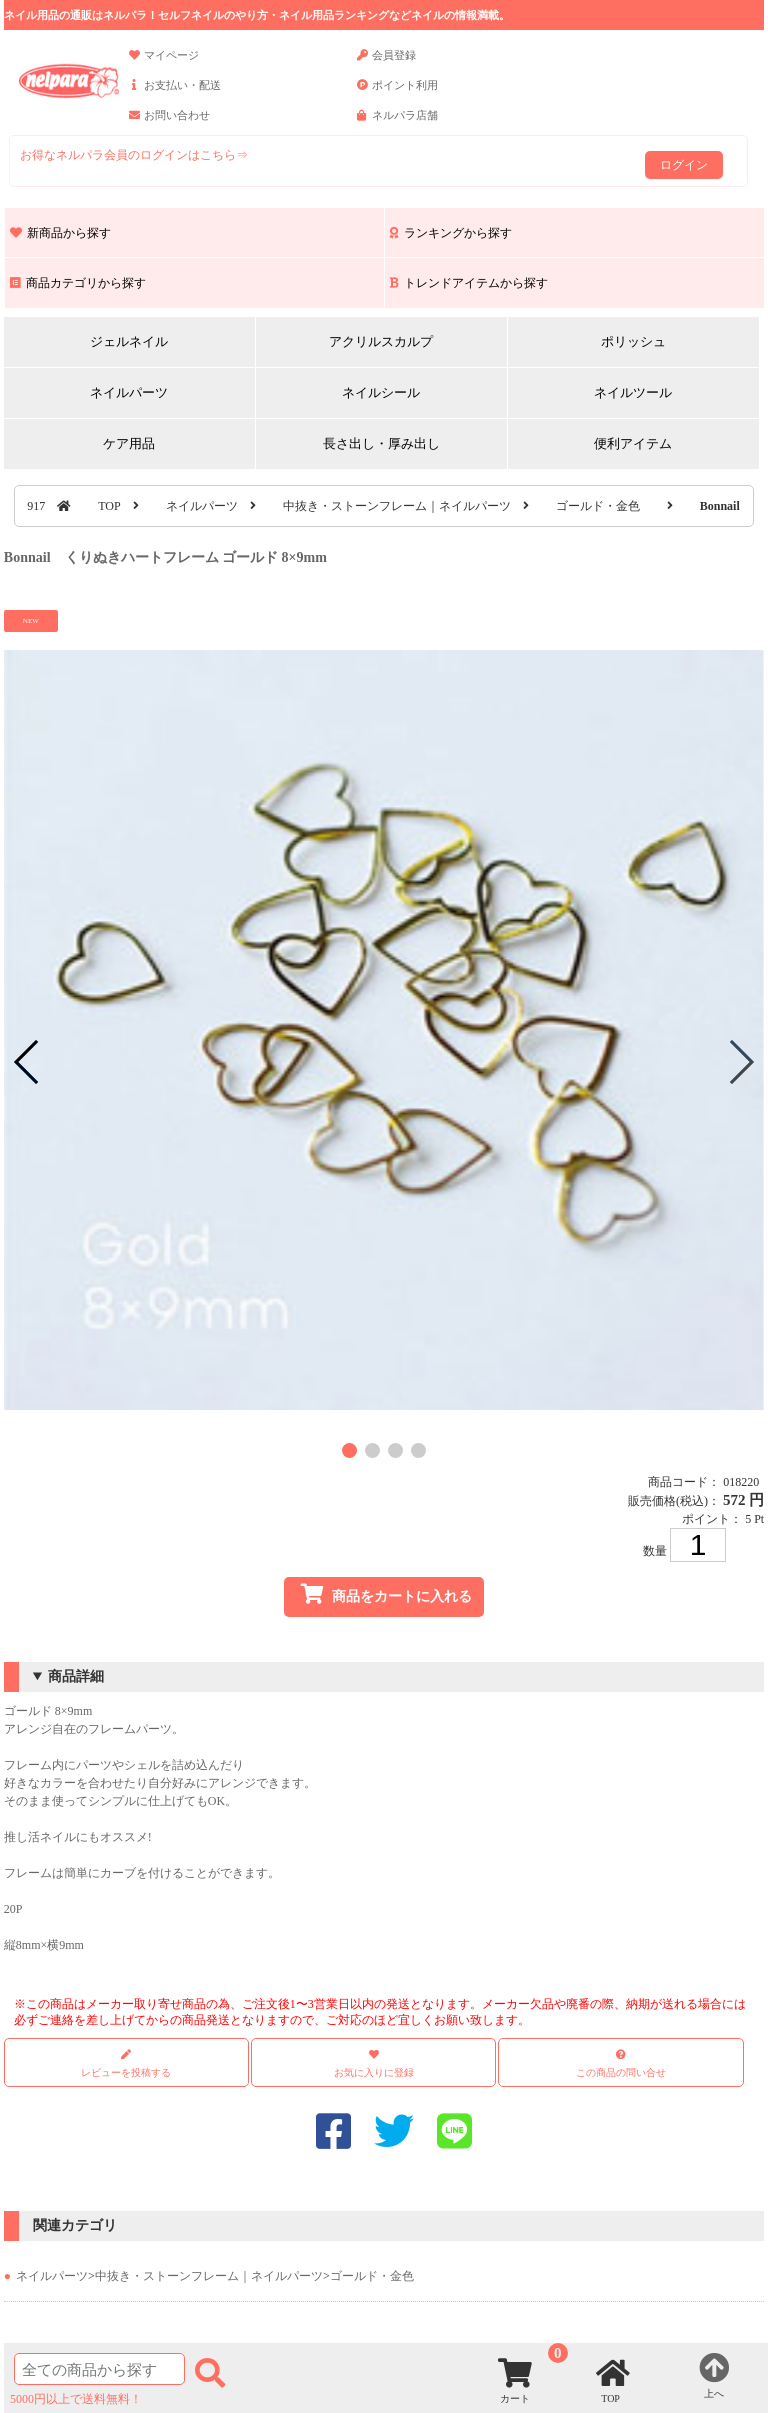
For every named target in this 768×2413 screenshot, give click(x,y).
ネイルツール (633, 392)
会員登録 (386, 64)
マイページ (164, 64)
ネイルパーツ (129, 392)
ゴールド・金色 (598, 506)
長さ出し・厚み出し (381, 443)
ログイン (684, 165)
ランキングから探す (451, 233)
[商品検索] (99, 2369)
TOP (109, 506)
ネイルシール (381, 392)
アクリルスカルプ (381, 341)
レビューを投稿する (126, 2063)
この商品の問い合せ (621, 2072)
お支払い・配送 (175, 94)
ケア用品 (129, 443)
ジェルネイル (129, 341)
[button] (349, 1450)
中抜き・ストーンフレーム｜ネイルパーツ (397, 506)
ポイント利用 (397, 94)
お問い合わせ (169, 124)
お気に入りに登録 (374, 2072)
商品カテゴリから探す (78, 283)
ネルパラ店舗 (397, 124)
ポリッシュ (633, 341)
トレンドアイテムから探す (469, 283)
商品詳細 (76, 1676)
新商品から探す (60, 233)
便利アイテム (633, 443)
